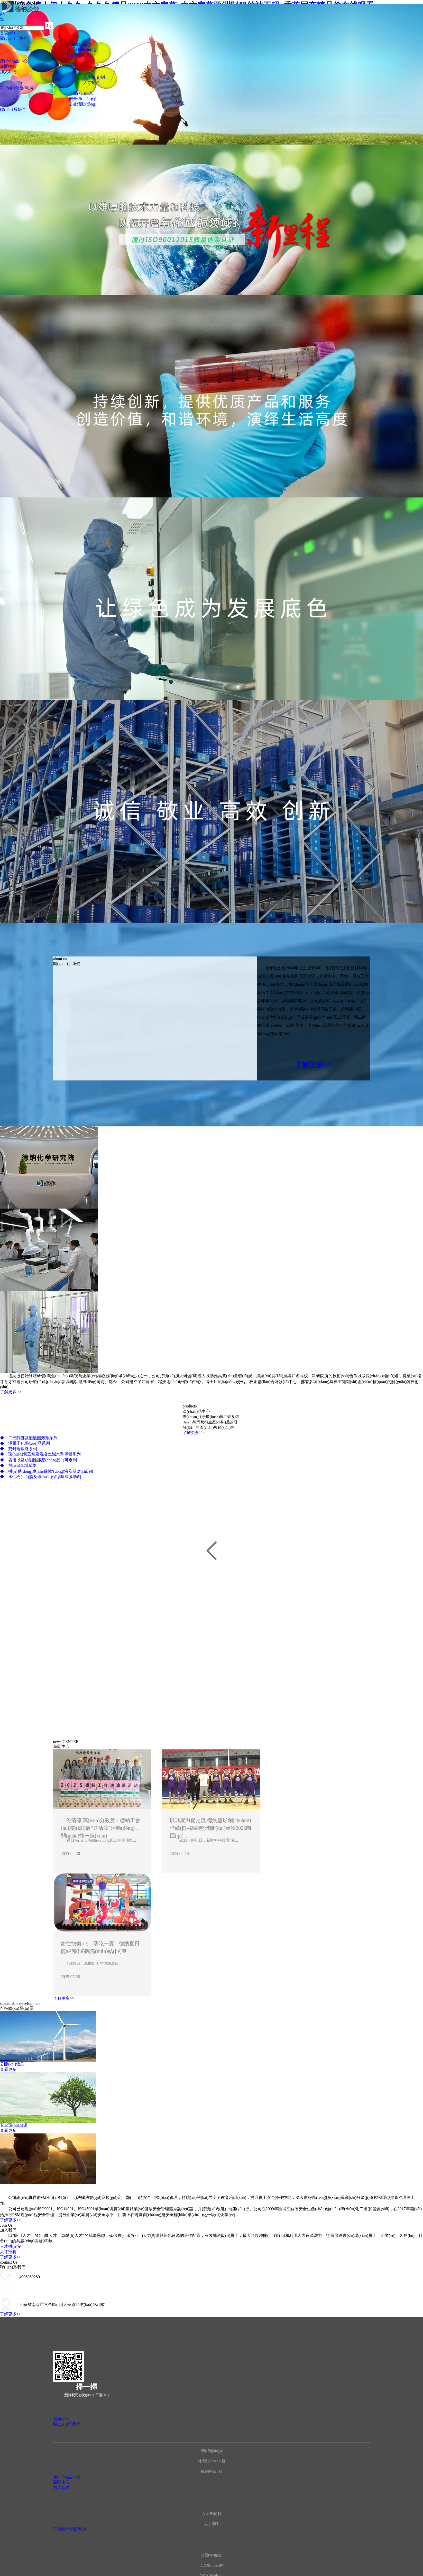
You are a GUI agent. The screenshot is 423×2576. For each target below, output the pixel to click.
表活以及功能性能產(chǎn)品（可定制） (40, 1460)
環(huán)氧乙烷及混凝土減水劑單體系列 (40, 1454)
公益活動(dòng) (82, 104)
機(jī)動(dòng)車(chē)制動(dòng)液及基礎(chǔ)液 (47, 1471)
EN (2, 14)
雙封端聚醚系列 (18, 1449)
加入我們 (8, 72)
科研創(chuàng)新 (82, 49)
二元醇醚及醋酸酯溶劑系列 (29, 1438)
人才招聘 (91, 82)
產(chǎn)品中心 (13, 61)
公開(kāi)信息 (81, 93)
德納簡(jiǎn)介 (80, 44)
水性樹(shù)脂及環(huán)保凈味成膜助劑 (40, 1476)
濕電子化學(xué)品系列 (25, 1443)
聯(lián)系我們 (12, 109)
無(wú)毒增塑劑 (18, 1465)
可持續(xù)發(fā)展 (16, 88)
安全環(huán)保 (82, 99)
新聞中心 (8, 66)
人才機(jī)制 (94, 77)
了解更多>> (313, 1065)
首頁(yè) (7, 33)
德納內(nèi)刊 (79, 55)
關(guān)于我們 (13, 38)
